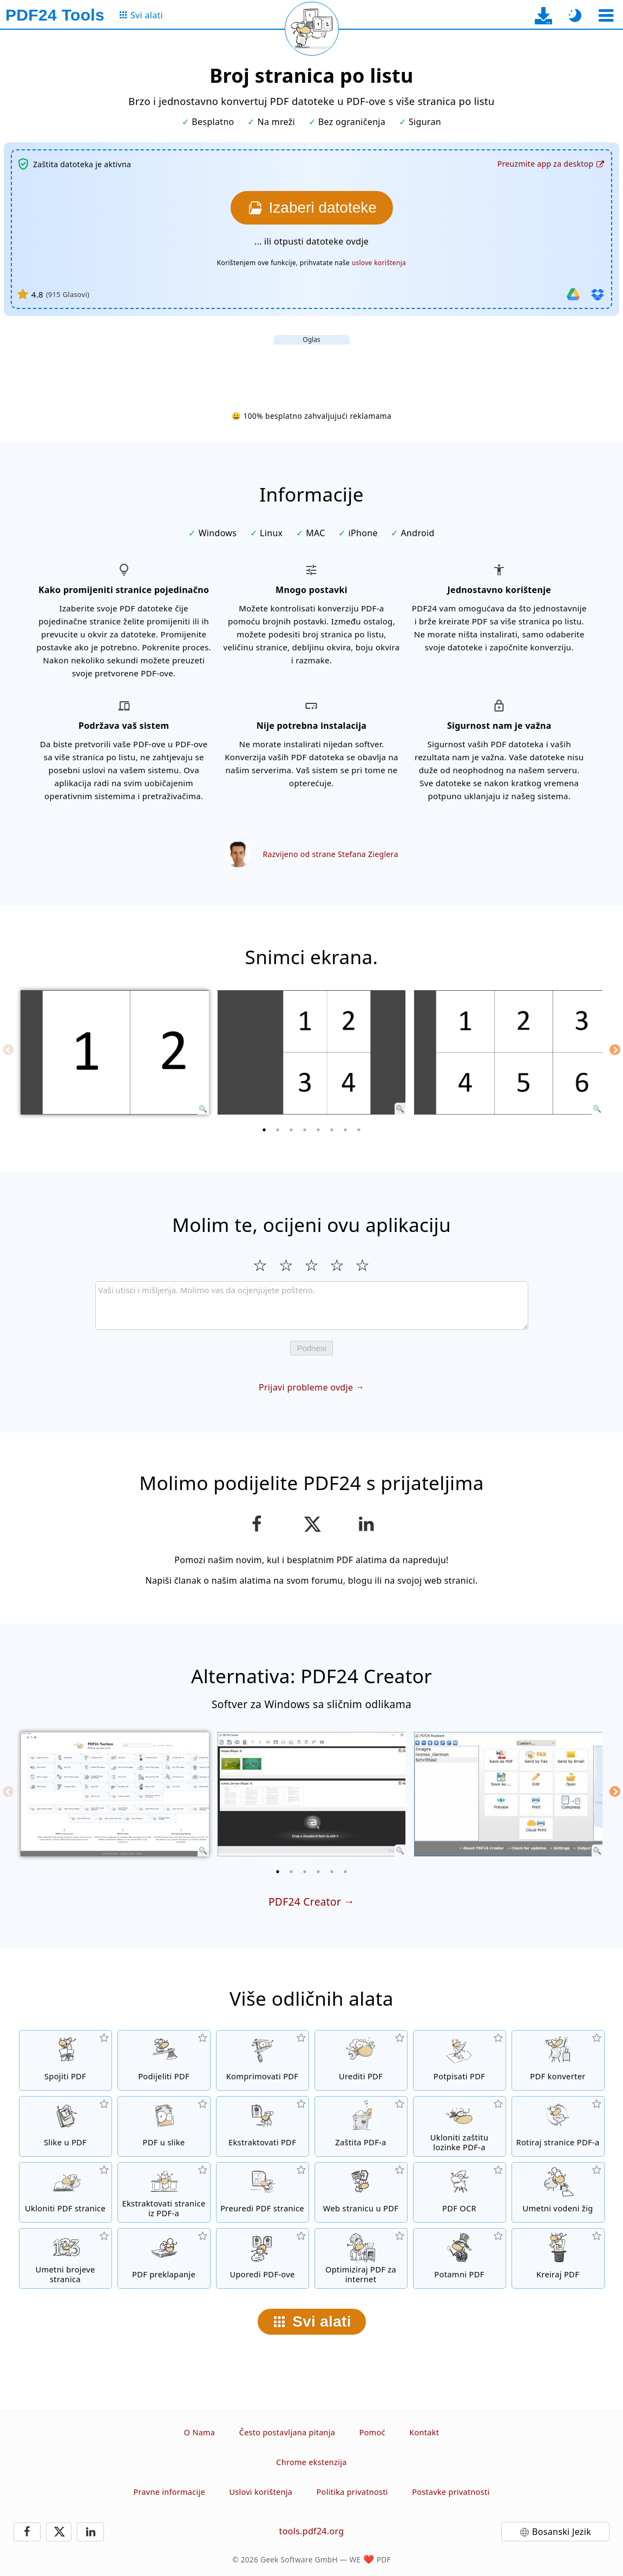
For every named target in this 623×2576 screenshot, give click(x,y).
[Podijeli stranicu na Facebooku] (257, 1524)
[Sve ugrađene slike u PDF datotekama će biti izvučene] (262, 2126)
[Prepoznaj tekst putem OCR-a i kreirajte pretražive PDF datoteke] (459, 2192)
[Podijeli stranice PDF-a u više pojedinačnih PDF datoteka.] (164, 2060)
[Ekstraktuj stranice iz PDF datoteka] (164, 2192)
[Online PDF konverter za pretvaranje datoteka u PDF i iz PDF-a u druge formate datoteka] (558, 2060)
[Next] (614, 1049)
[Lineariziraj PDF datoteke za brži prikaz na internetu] (361, 2258)
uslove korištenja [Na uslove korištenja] (379, 262)
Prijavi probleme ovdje (306, 1387)
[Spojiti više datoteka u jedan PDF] (65, 2060)
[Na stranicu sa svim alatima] (140, 15)
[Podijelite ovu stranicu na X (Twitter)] (311, 1524)
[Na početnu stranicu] (55, 15)
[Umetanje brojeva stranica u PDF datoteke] (65, 2258)
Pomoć (372, 2432)
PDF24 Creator (304, 1901)
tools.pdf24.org (311, 2531)
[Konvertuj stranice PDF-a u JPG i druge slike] (164, 2126)
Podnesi (311, 1348)
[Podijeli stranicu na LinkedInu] (366, 1524)
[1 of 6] (277, 1871)
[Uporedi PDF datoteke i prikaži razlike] (262, 2258)
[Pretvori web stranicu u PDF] (361, 2192)
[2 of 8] (277, 1129)
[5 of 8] (318, 1129)
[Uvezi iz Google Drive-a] (573, 294)
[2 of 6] (291, 1871)
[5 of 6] (331, 1871)
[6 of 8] (331, 1129)
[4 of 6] (318, 1871)
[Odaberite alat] (606, 15)
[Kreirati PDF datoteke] (558, 2258)
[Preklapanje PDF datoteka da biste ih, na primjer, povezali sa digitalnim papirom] (164, 2258)
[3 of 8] (291, 1129)
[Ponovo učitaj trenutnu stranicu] (312, 29)
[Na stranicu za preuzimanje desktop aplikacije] (543, 15)
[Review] (311, 1305)
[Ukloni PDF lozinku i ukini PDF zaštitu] (459, 2126)
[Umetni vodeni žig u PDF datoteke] (558, 2192)
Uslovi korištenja (260, 2492)
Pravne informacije (169, 2492)
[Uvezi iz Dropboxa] (597, 294)
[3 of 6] (304, 1871)
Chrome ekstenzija (311, 2462)
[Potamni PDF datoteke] (459, 2258)
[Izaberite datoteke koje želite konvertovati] (312, 208)
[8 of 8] (358, 1129)
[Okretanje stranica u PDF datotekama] (558, 2126)
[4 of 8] (304, 1129)
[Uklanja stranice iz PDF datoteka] (65, 2192)
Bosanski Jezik (561, 2532)
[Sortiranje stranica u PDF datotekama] (262, 2192)
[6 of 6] (345, 1871)
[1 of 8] (264, 1129)
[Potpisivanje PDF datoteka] (459, 2060)
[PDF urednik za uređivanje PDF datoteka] (361, 2060)
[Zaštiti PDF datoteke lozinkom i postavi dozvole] (361, 2126)
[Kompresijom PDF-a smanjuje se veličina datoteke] (262, 2060)
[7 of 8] (345, 1129)
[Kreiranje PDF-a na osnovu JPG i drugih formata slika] (65, 2126)
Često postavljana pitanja (287, 2432)
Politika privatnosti (352, 2492)
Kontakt (424, 2432)
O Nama (199, 2432)
